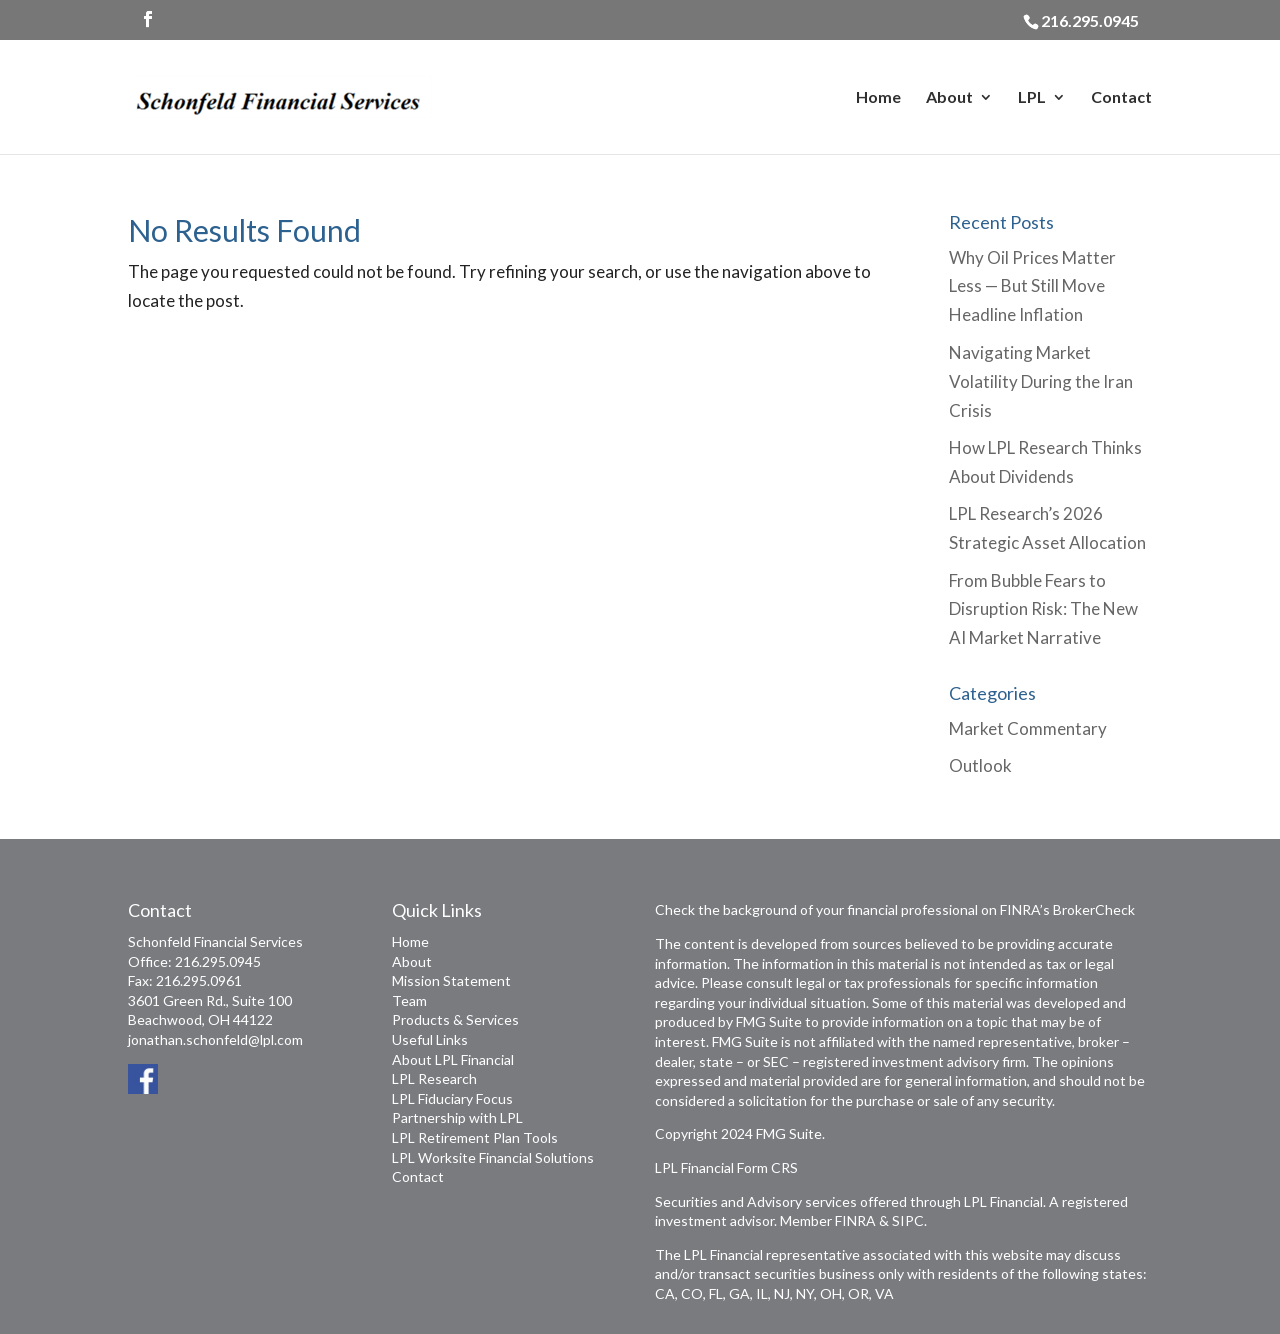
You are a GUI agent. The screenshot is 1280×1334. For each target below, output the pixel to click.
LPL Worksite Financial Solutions (493, 1157)
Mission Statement (451, 980)
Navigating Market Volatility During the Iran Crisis (1041, 381)
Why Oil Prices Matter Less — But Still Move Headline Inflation (1032, 286)
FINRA (855, 1220)
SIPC (908, 1220)
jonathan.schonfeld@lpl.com (215, 1039)
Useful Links (430, 1039)
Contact (1121, 98)
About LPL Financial (453, 1059)
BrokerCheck (1094, 909)
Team (409, 1000)
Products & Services (455, 1019)
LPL (1032, 98)
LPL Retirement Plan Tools (475, 1137)
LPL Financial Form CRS (726, 1167)
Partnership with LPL (457, 1117)
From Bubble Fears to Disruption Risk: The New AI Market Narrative (1043, 609)
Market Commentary (1028, 728)
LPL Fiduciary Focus (452, 1098)
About (949, 98)
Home (878, 98)
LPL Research (434, 1078)
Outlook (980, 765)
